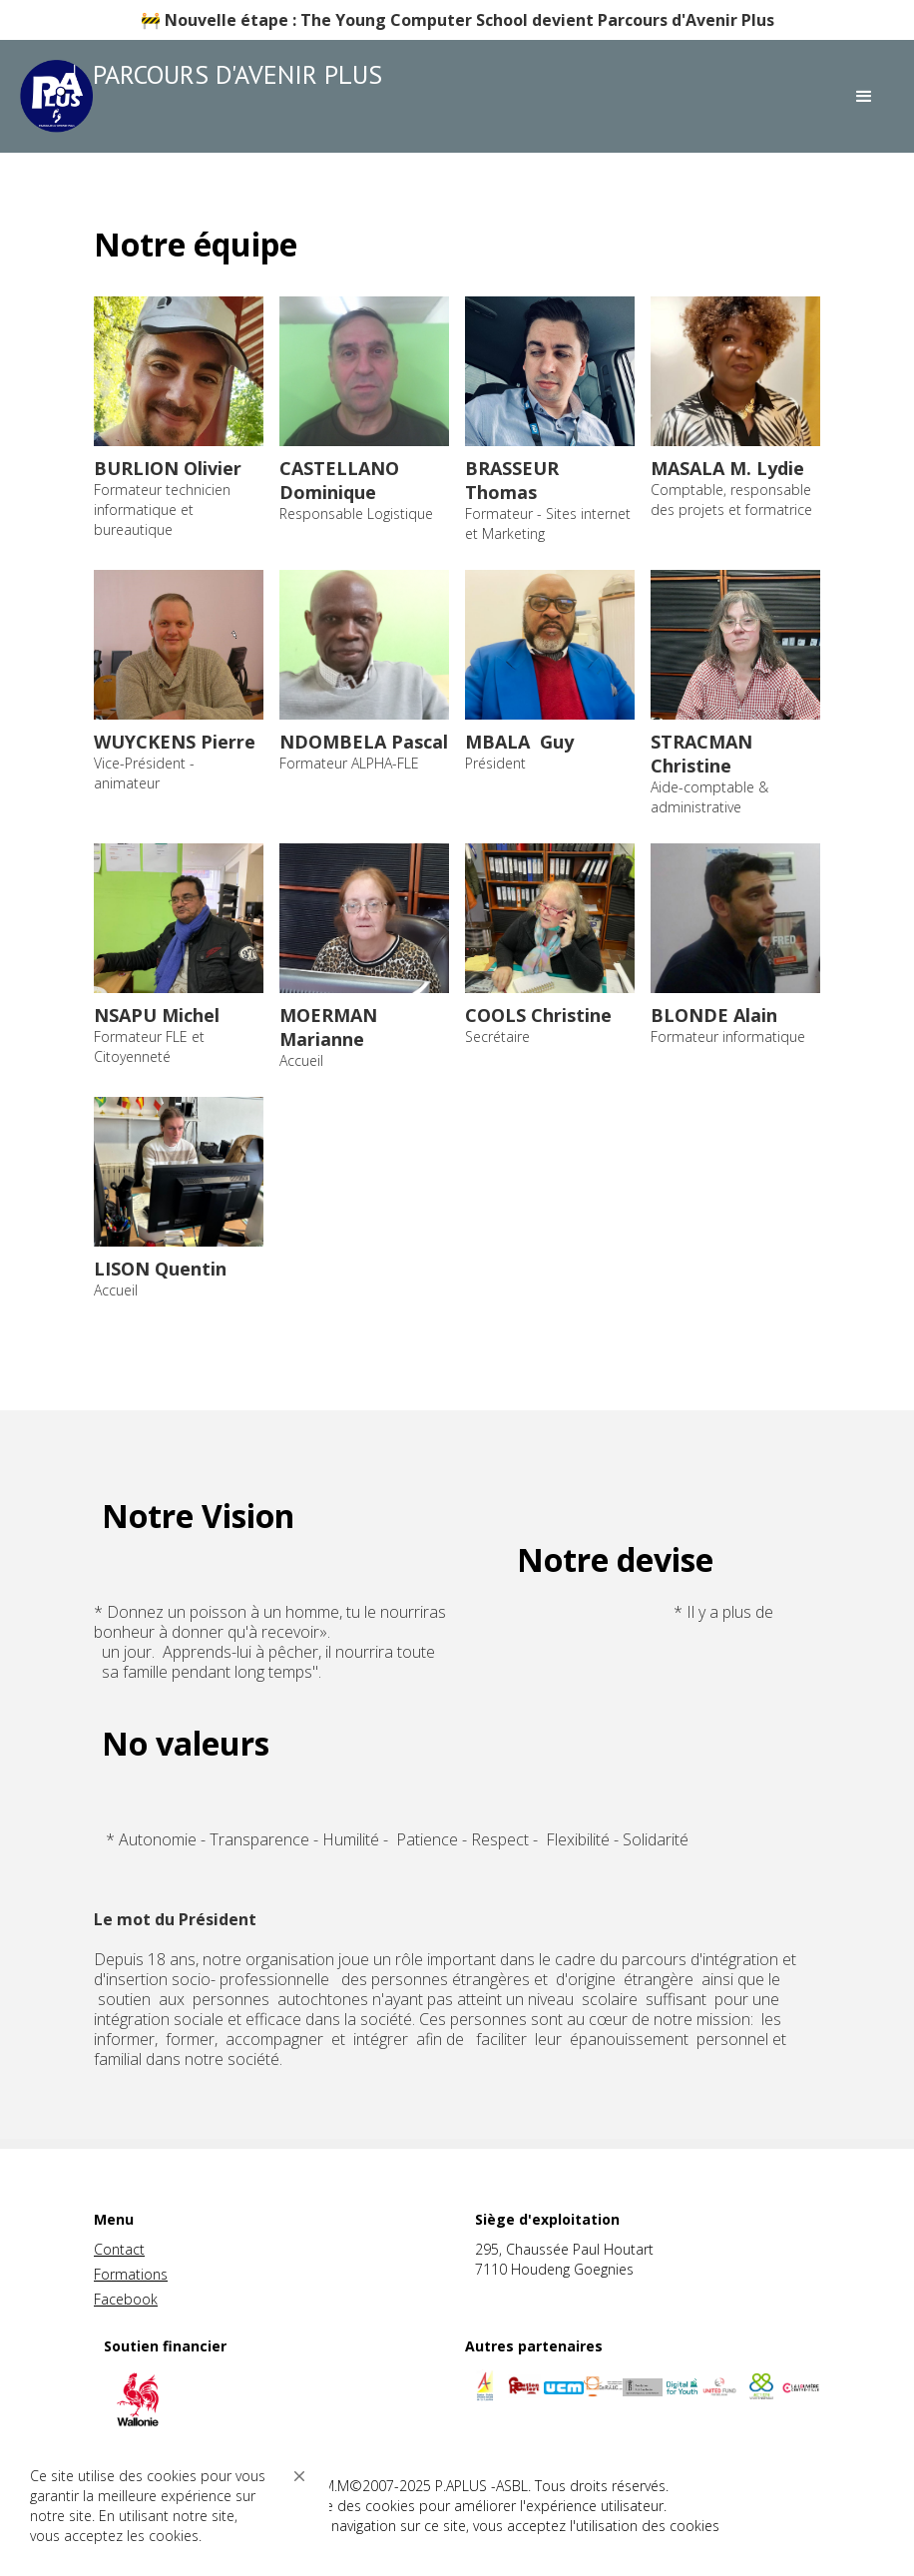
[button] (299, 2476)
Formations (131, 2274)
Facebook (126, 2299)
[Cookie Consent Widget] (169, 2506)
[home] (208, 96)
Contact (119, 2249)
